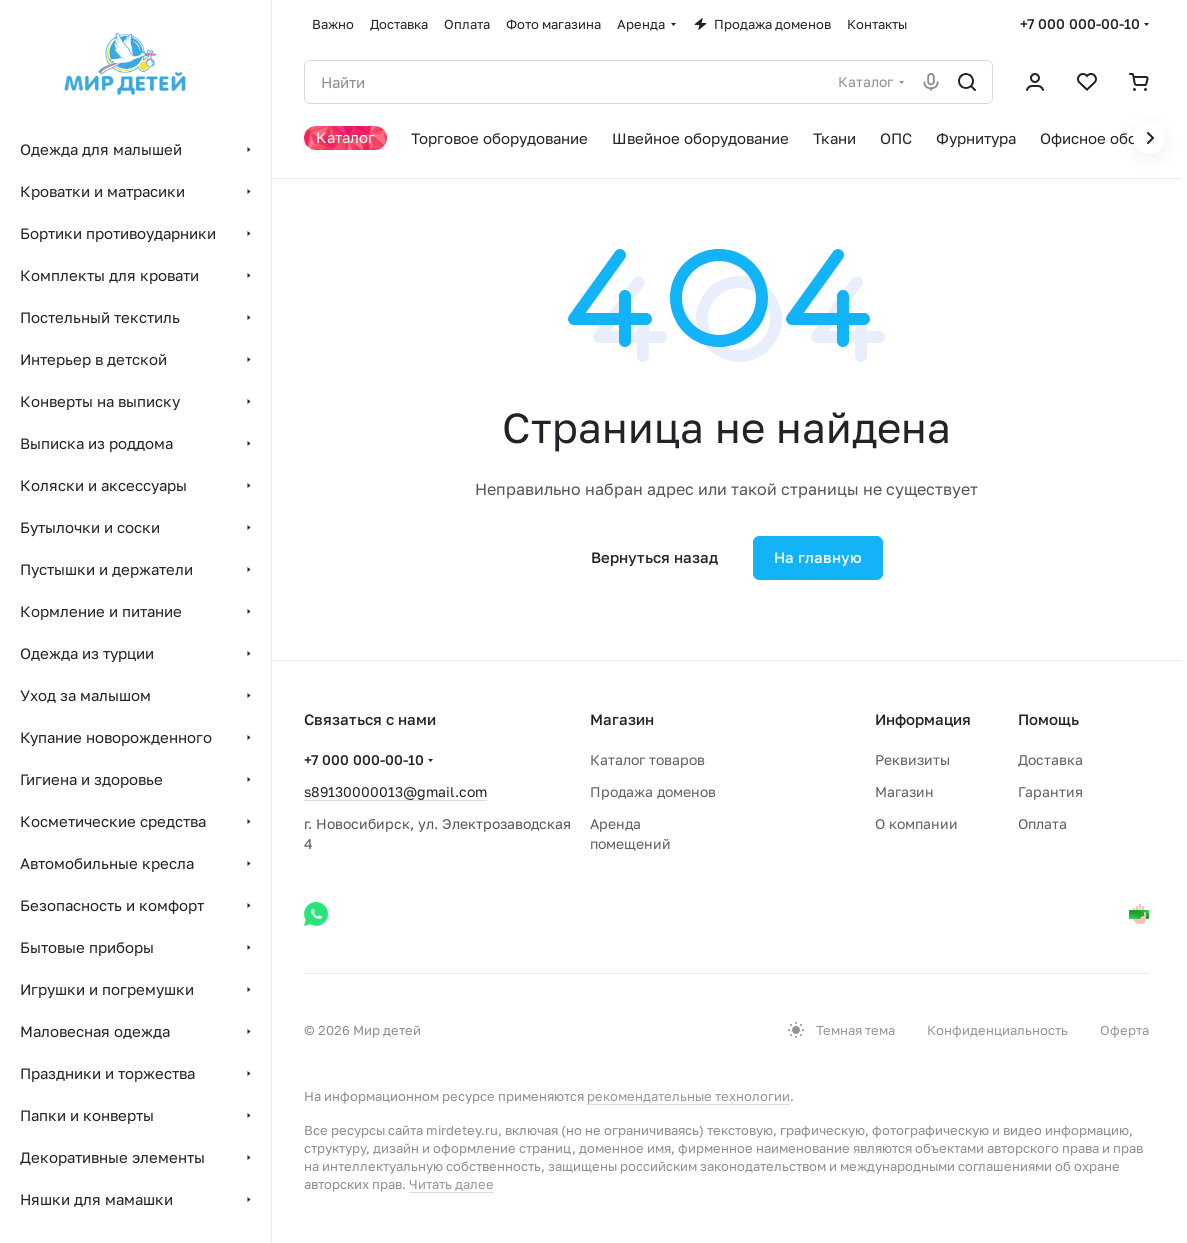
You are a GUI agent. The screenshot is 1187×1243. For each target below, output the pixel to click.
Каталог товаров (647, 759)
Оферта (1124, 1030)
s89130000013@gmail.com (395, 791)
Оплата (1042, 823)
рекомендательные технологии (688, 1096)
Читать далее (451, 1184)
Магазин (904, 791)
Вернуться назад (654, 557)
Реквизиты (912, 759)
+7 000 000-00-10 (1080, 23)
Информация (923, 719)
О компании (916, 823)
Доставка (1050, 759)
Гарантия (1050, 791)
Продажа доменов (653, 791)
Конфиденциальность (997, 1030)
